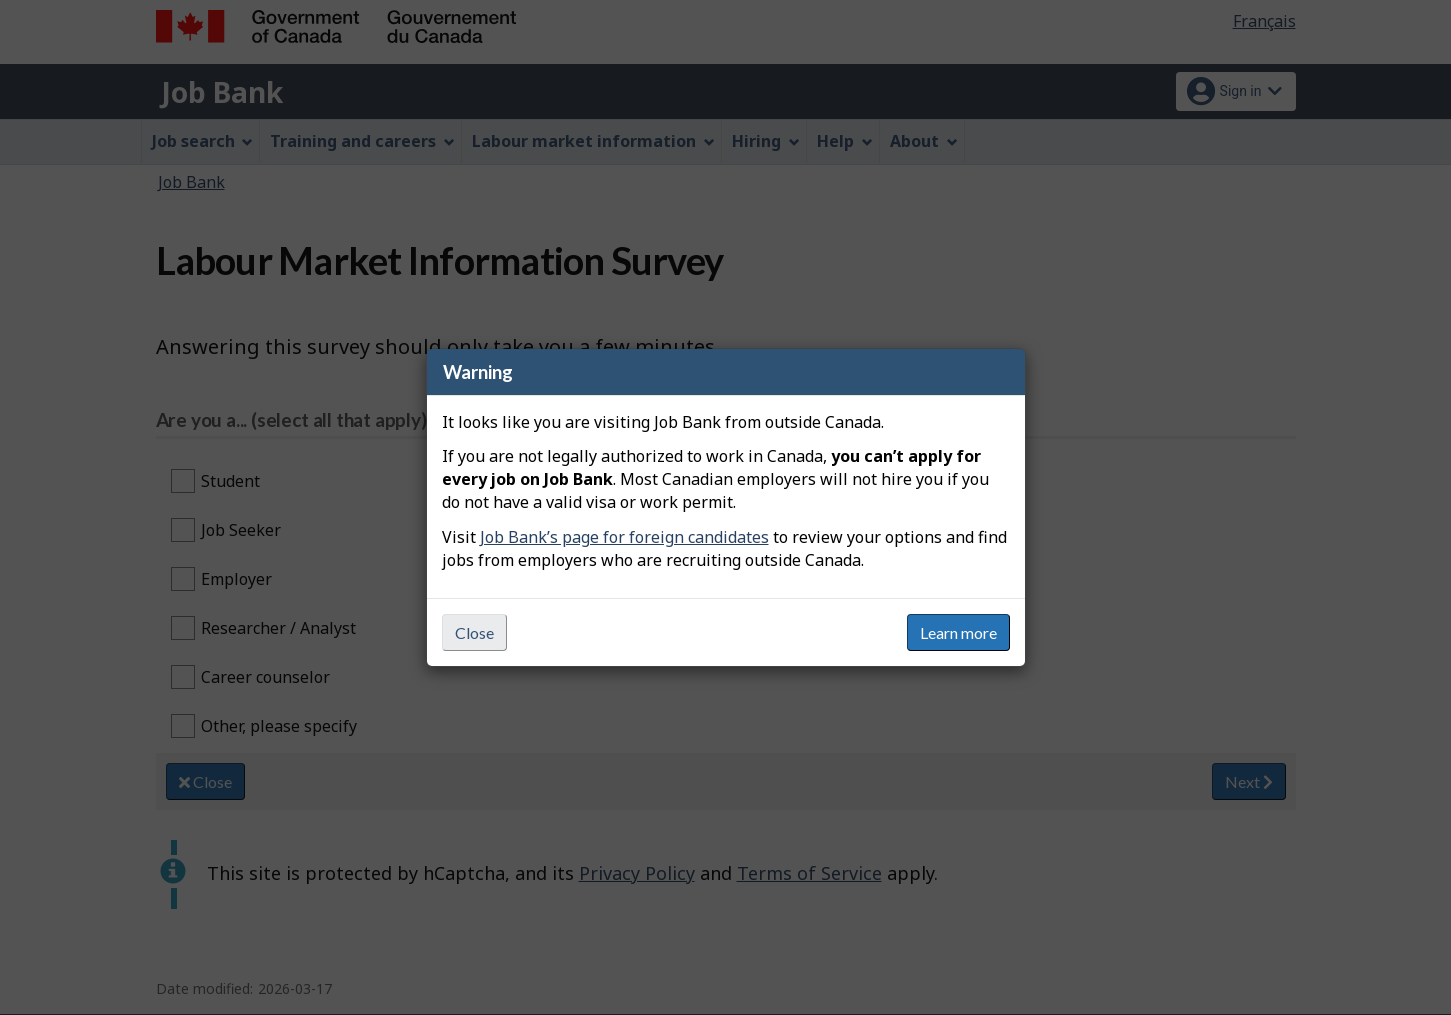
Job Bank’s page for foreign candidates (624, 537)
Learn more (958, 632)
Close (474, 632)
